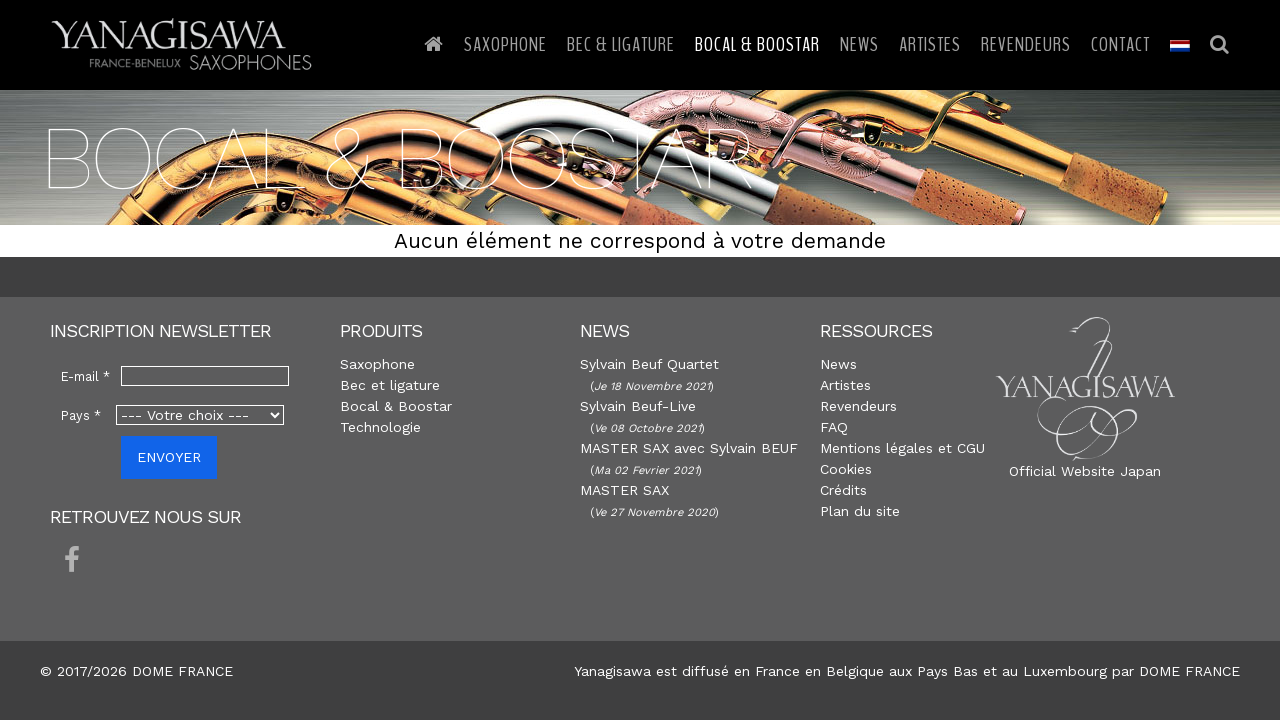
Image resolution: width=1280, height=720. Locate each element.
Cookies (846, 469)
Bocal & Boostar (757, 44)
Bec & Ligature (621, 44)
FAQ (834, 427)
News (859, 44)
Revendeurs (1026, 44)
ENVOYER (169, 457)
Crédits (843, 490)
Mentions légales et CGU (902, 448)
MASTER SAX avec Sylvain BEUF (689, 448)
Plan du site (860, 511)
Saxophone (505, 44)
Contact (1120, 44)
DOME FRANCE (1189, 671)
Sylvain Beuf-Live (638, 406)
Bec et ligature (390, 385)
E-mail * (85, 376)
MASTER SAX (624, 490)
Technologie (380, 427)
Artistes (930, 44)
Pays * (81, 415)
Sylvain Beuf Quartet (649, 364)
